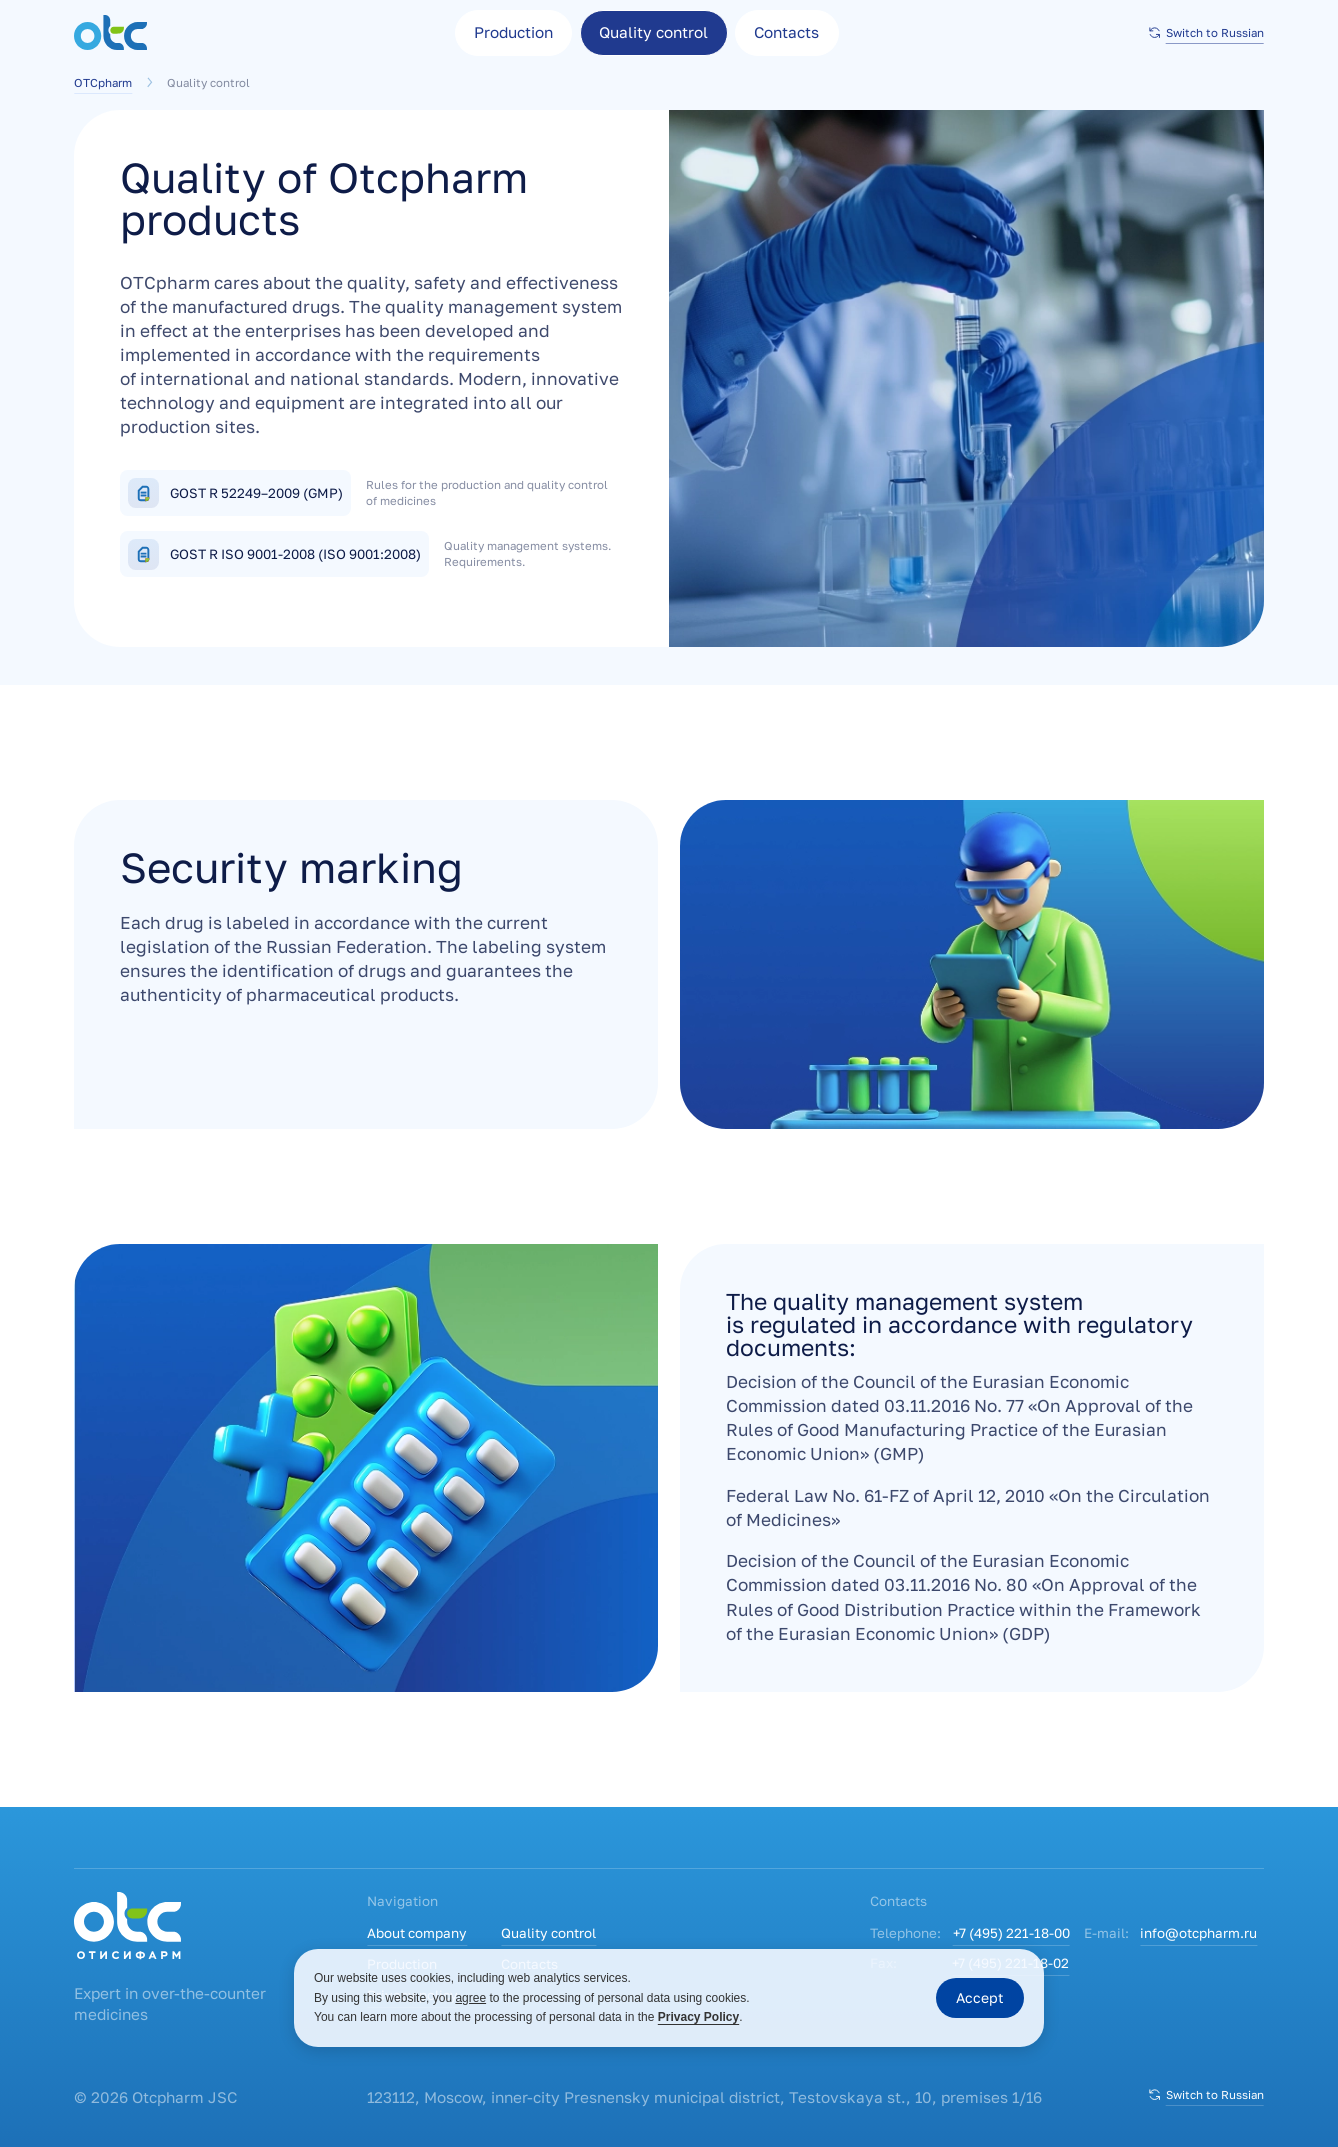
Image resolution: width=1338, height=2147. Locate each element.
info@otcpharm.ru (1198, 1933)
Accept (980, 1997)
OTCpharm (115, 82)
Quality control (548, 1933)
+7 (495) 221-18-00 (1011, 1933)
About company (417, 1933)
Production (513, 32)
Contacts (786, 32)
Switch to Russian (1205, 32)
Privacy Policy (698, 2017)
